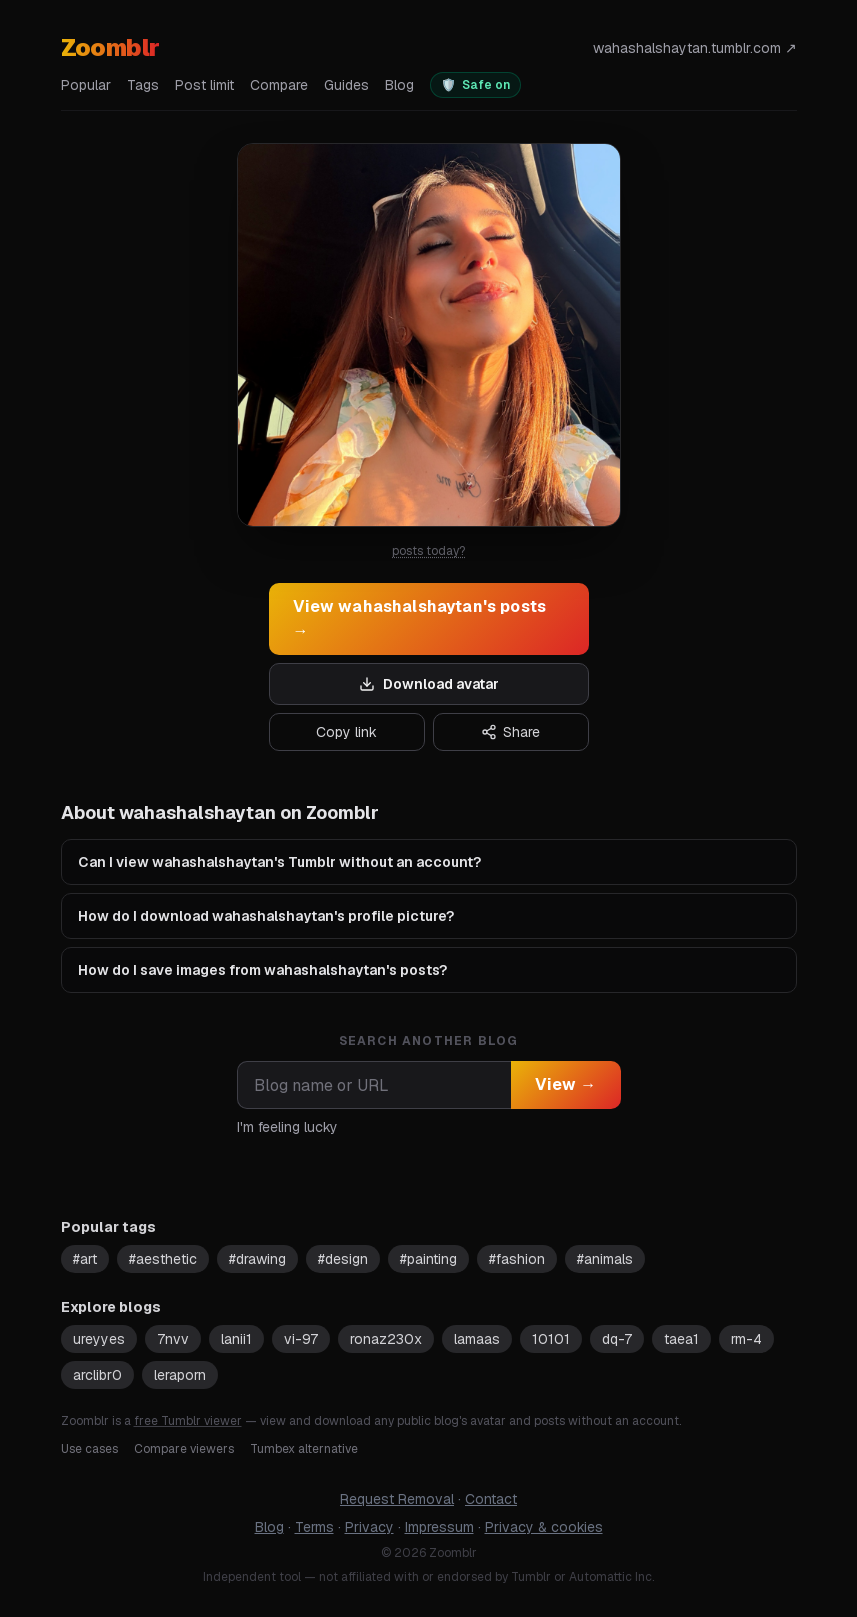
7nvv (173, 1339)
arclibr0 (97, 1375)
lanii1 (236, 1339)
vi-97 (301, 1339)
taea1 (681, 1339)
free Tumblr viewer (188, 1421)
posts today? (428, 551)
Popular (86, 85)
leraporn (180, 1375)
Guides (346, 85)
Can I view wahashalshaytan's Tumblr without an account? (279, 862)
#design (343, 1259)
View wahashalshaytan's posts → (420, 618)
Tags (143, 85)
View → (566, 1084)
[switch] (475, 85)
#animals (605, 1259)
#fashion (517, 1259)
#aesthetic (163, 1259)
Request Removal (397, 1499)
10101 (551, 1339)
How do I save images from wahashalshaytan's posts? (262, 970)
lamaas (477, 1339)
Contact (491, 1499)
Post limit (204, 85)
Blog (399, 85)
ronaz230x (386, 1339)
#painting (428, 1259)
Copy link (346, 732)
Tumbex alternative (304, 1449)
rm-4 (746, 1339)
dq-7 (617, 1339)
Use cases (89, 1449)
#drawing (257, 1259)
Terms (314, 1527)
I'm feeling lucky (287, 1127)
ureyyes (99, 1339)
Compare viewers (184, 1449)
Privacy (369, 1527)
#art (85, 1259)
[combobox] (374, 1085)
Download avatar (429, 684)
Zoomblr (110, 47)
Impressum (439, 1527)
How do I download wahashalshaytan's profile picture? (266, 916)
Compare (279, 85)
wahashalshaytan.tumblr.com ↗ (695, 48)
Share (510, 732)
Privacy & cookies (544, 1527)
